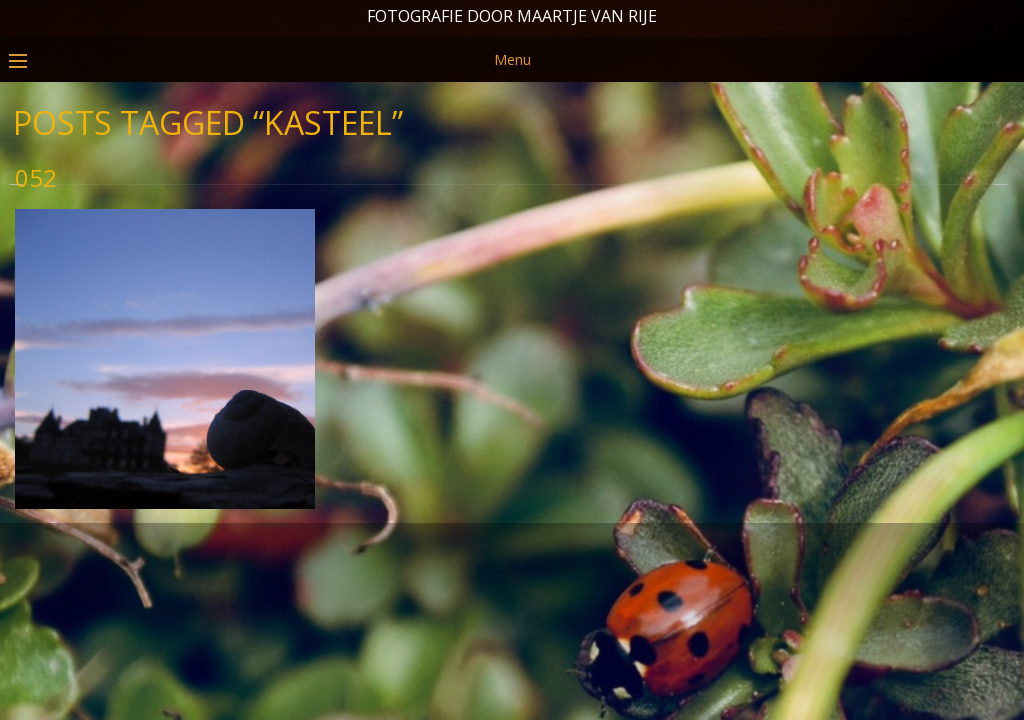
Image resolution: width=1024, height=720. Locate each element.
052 (36, 257)
